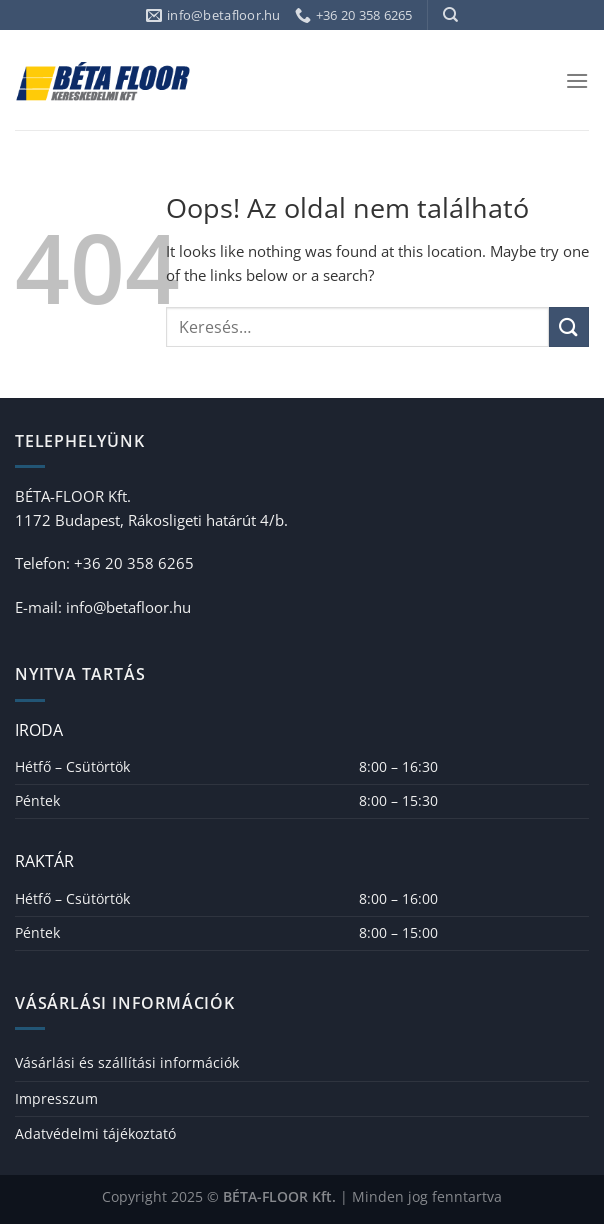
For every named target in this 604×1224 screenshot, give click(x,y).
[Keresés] (450, 15)
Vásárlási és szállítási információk (127, 1062)
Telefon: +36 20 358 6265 (104, 563)
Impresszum (56, 1098)
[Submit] (569, 326)
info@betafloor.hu (128, 607)
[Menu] (577, 80)
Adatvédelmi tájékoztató (95, 1133)
